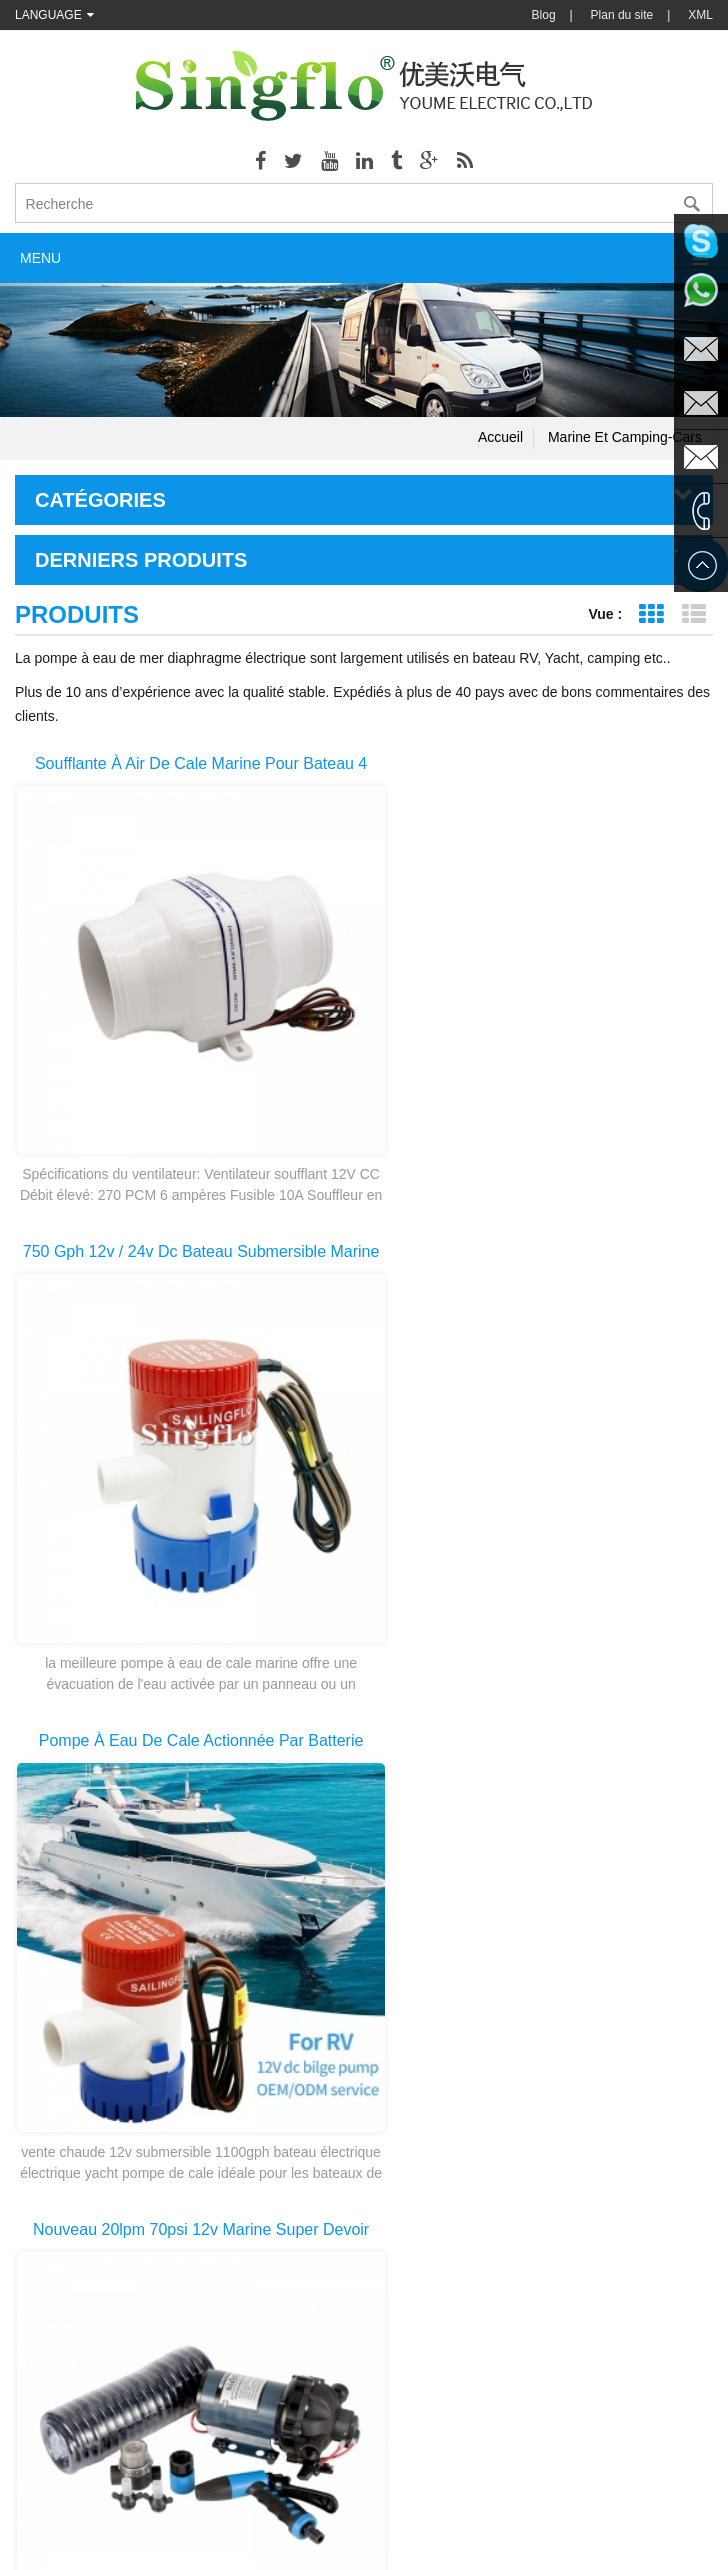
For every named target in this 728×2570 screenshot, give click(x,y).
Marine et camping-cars (625, 437)
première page (78, 2111)
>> (562, 2111)
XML (700, 15)
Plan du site (622, 15)
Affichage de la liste (693, 614)
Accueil (500, 437)
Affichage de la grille (650, 614)
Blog (544, 15)
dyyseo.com (566, 2540)
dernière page (651, 2111)
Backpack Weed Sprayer (457, 2500)
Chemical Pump (329, 2500)
